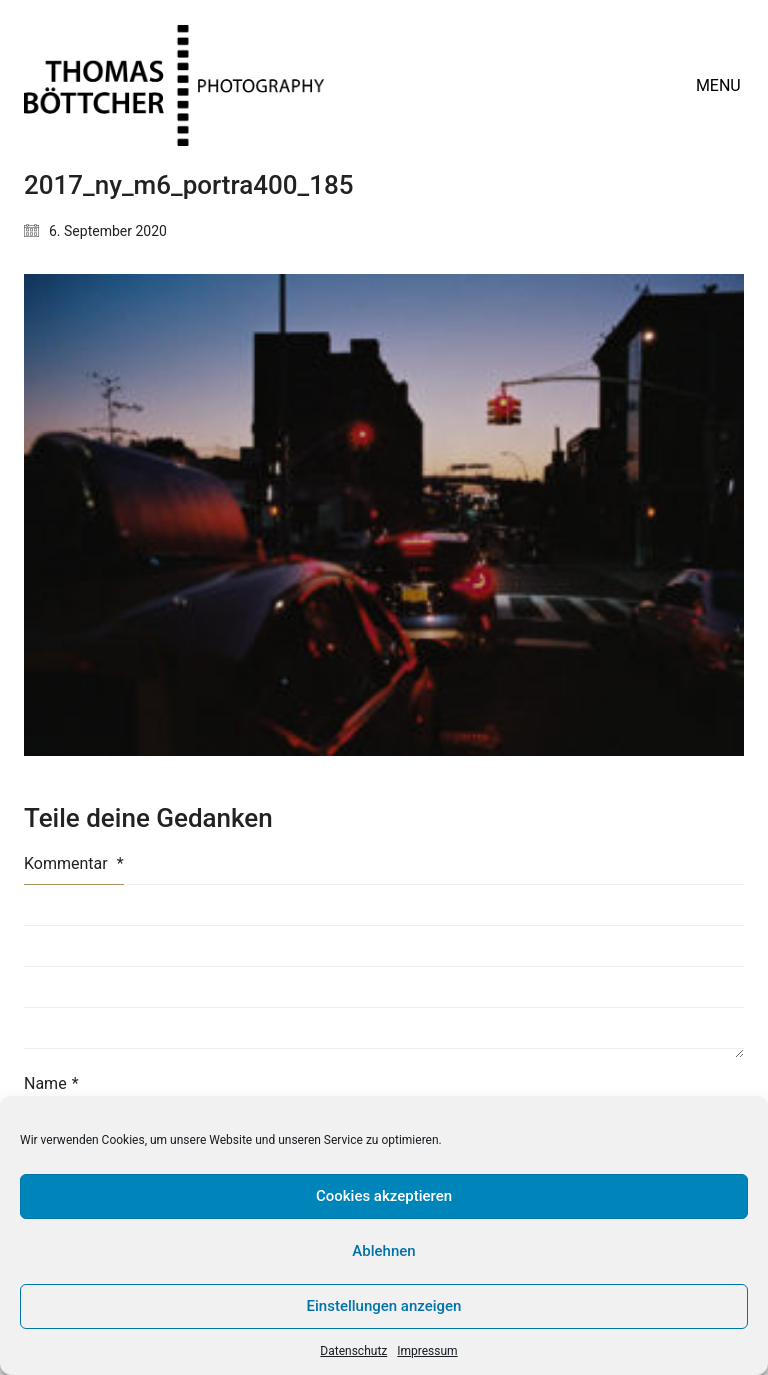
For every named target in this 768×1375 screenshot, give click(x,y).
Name (51, 1083)
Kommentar (74, 863)
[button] (720, 86)
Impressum (427, 1351)
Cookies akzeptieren (384, 1196)
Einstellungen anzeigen (384, 1306)
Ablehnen (383, 1251)
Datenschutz (353, 1351)
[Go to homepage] (174, 85)
